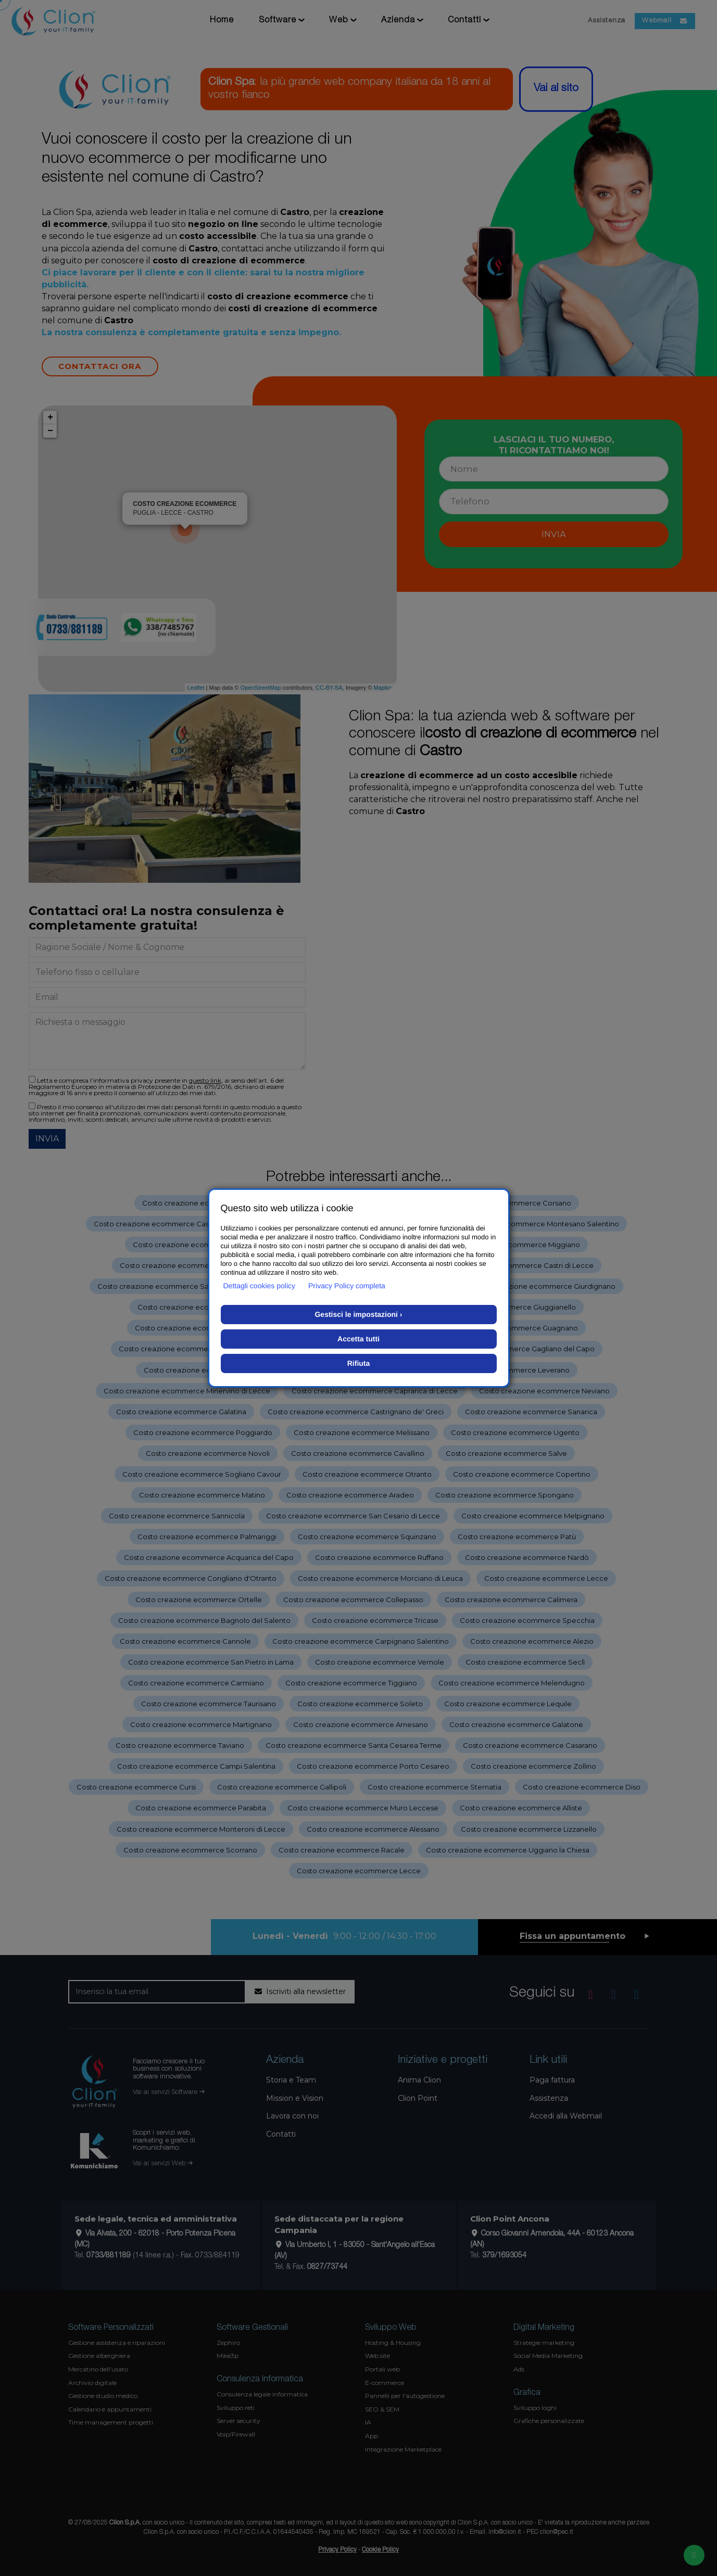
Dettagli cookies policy (259, 1285)
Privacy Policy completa (346, 1285)
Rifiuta (358, 1363)
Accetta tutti (358, 1339)
